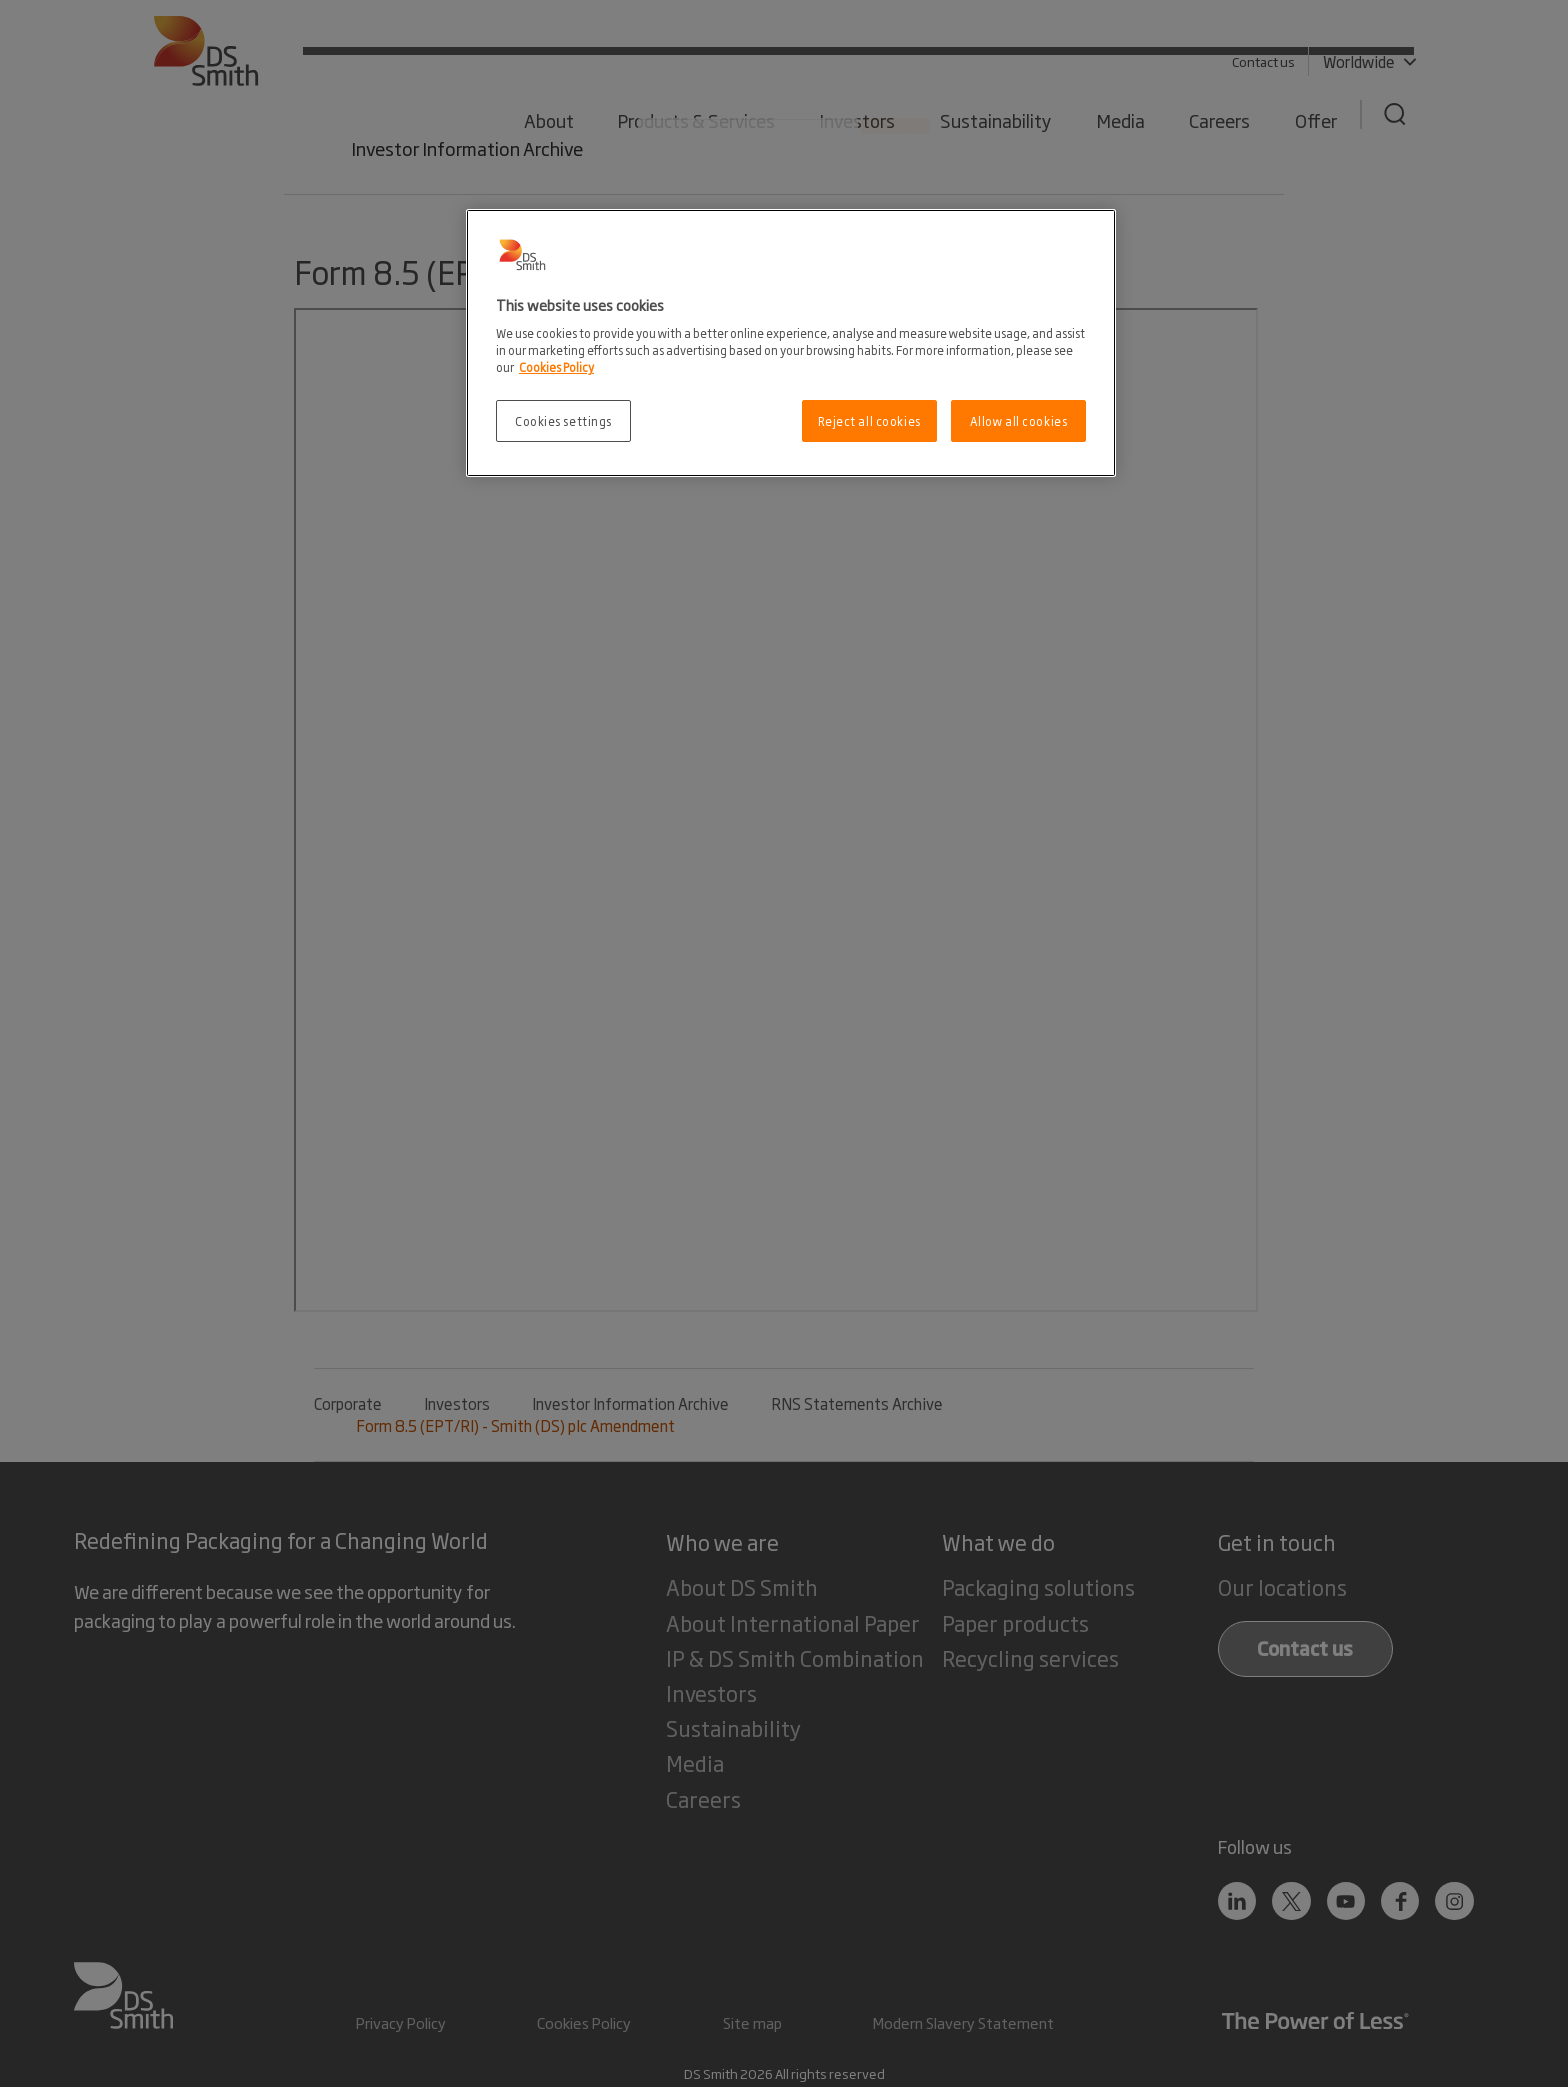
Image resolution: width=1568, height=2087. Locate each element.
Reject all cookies (869, 420)
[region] (791, 343)
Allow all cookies (1019, 420)
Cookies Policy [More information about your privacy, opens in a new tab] (556, 366)
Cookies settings (563, 420)
